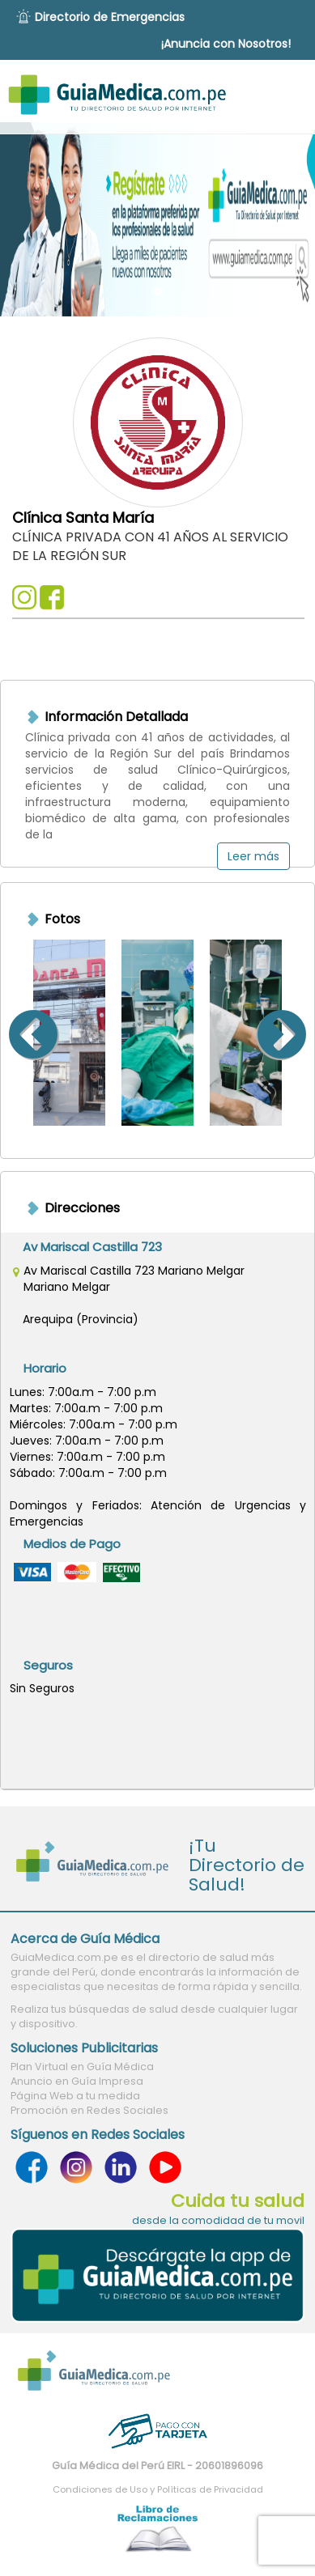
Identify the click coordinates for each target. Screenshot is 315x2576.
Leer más (253, 856)
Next (302, 1033)
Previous (13, 1033)
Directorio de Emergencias (110, 17)
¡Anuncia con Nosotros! (226, 44)
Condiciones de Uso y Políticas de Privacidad (158, 2489)
